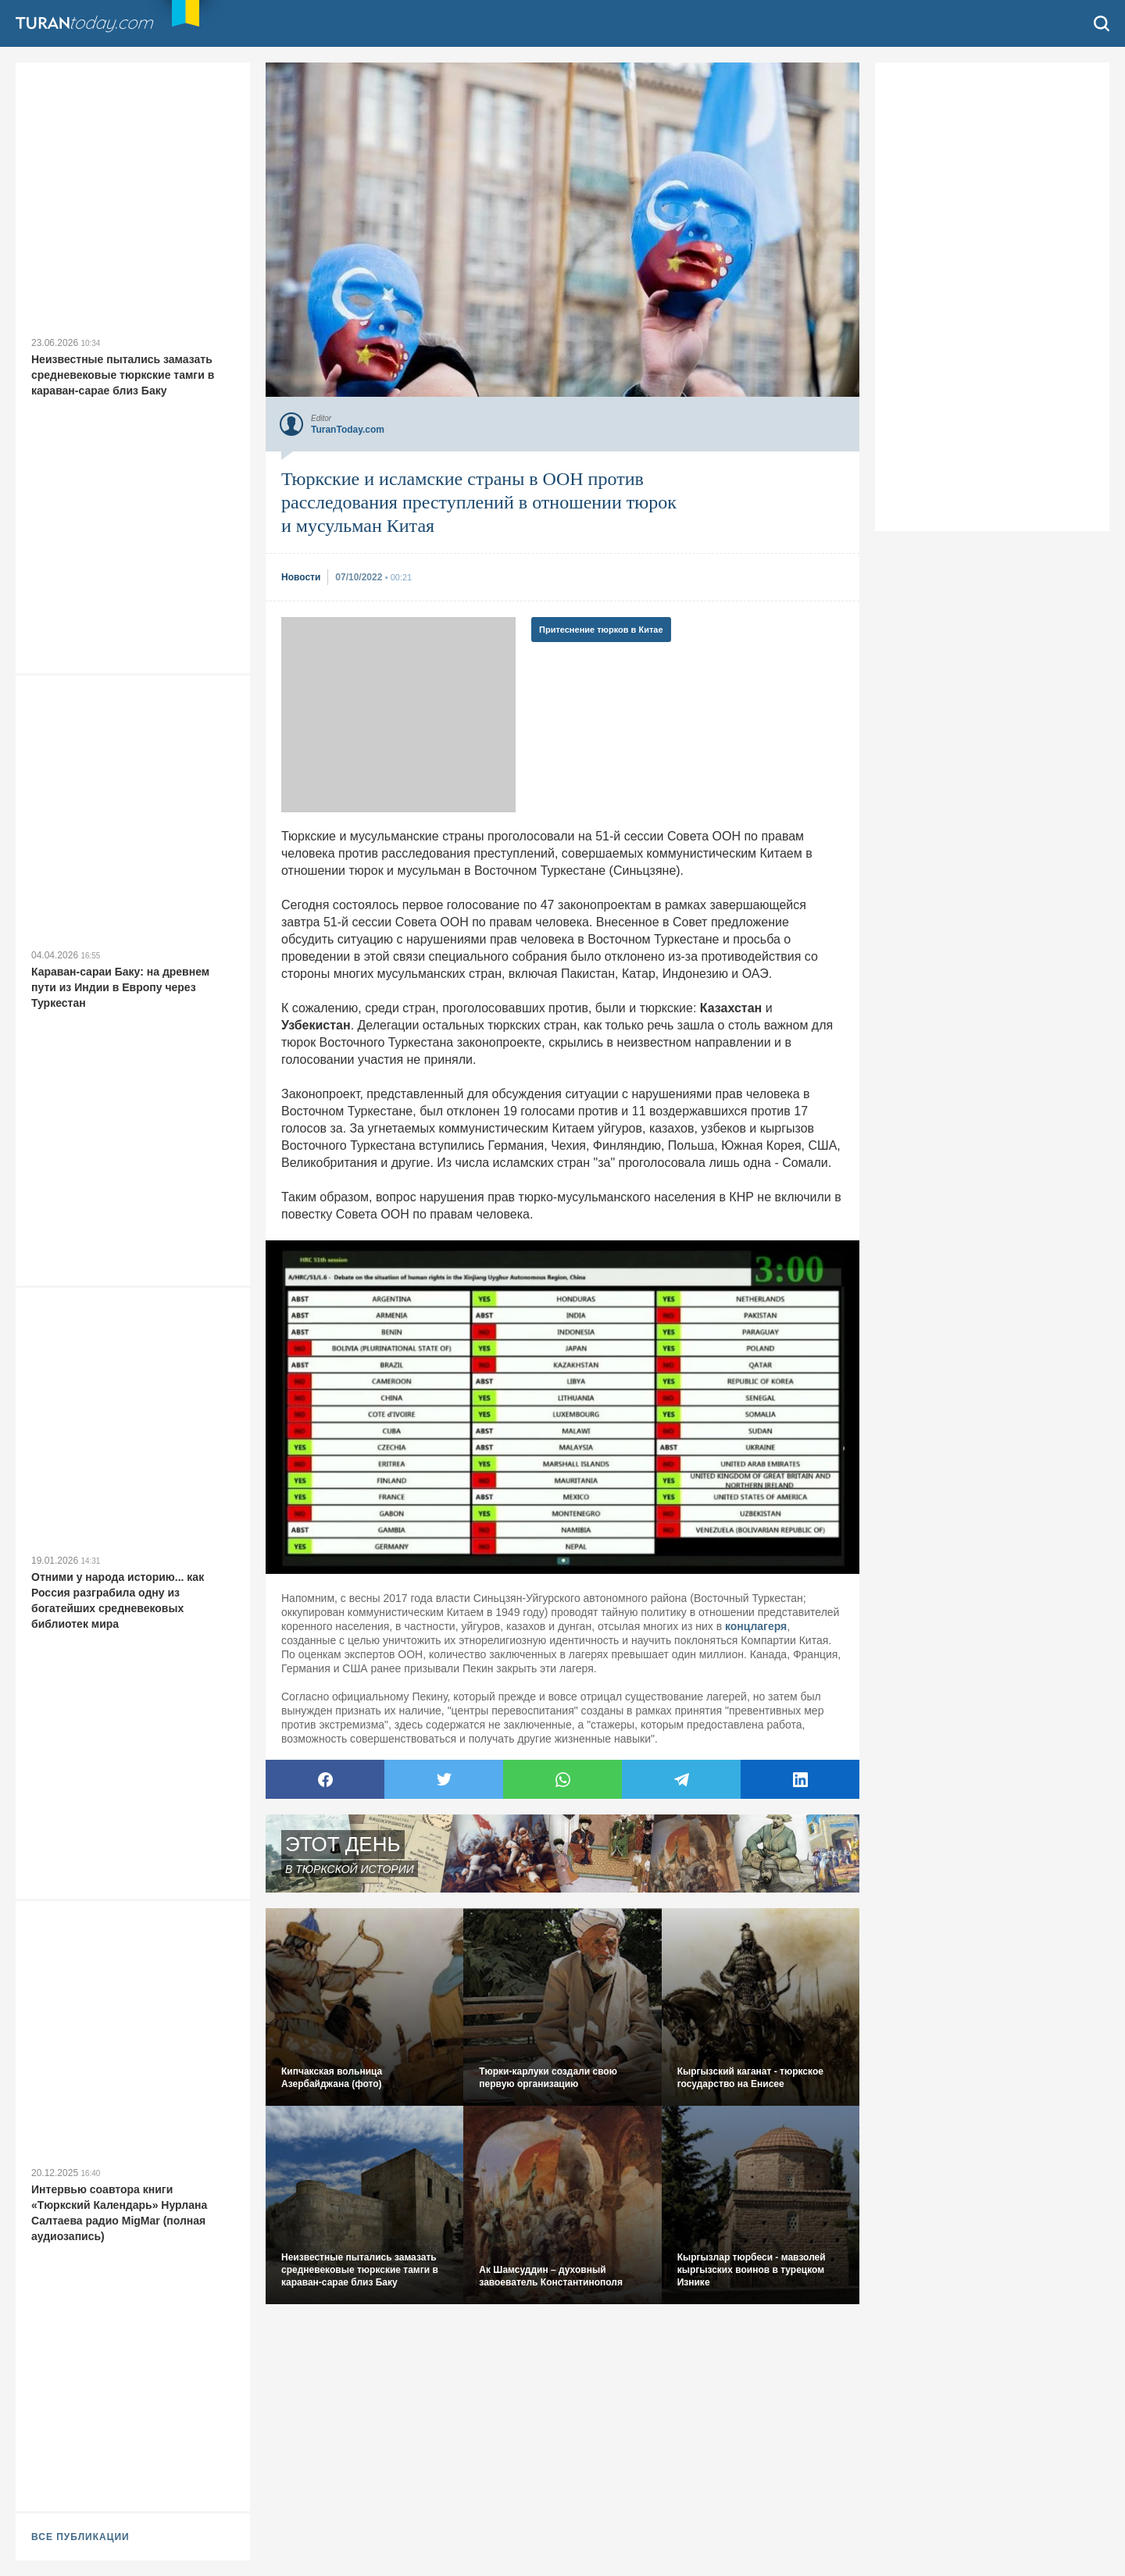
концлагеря (756, 1626)
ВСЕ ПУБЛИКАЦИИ (80, 2536)
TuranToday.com (86, 23)
